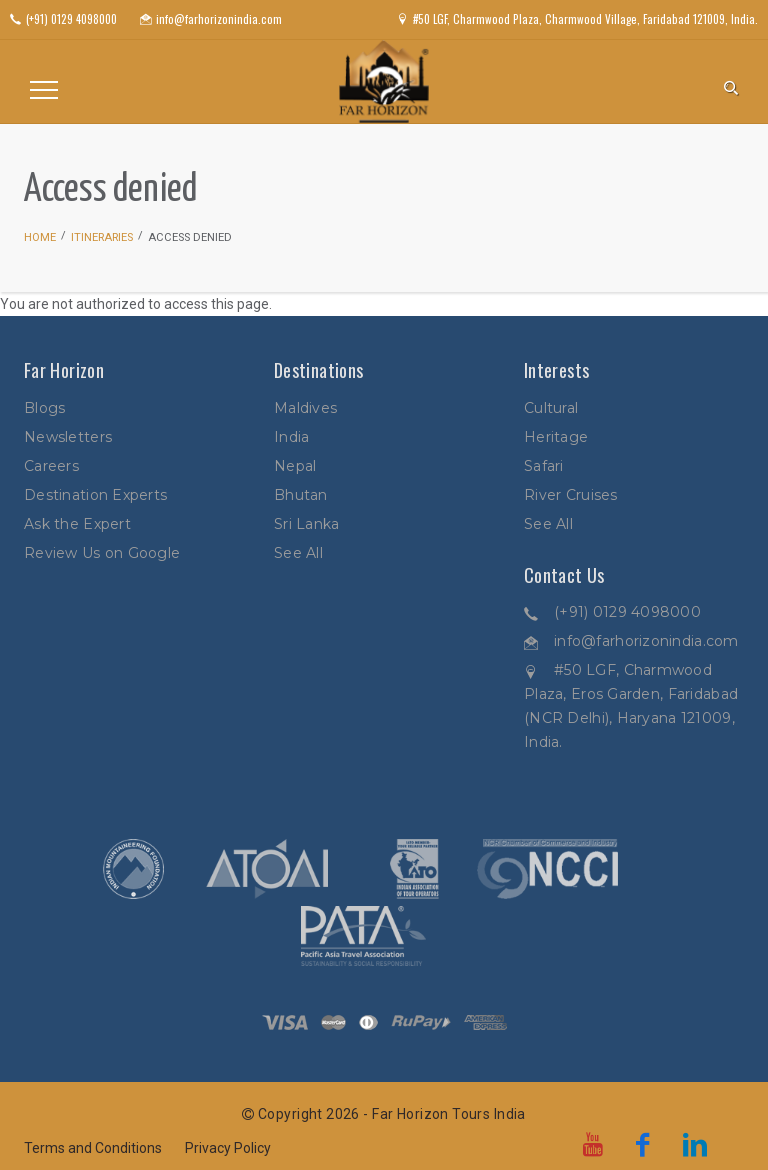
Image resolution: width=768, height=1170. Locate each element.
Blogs (44, 408)
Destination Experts (95, 495)
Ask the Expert (77, 524)
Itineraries (102, 237)
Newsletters (68, 437)
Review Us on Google (102, 553)
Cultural (551, 408)
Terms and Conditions (93, 1148)
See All (298, 553)
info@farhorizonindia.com (646, 641)
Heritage (556, 437)
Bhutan (301, 495)
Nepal (295, 466)
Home (40, 237)
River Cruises (571, 495)
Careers (51, 466)
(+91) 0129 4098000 (627, 612)
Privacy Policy (228, 1148)
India (291, 437)
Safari (544, 466)
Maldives (305, 408)
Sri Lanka (307, 524)
